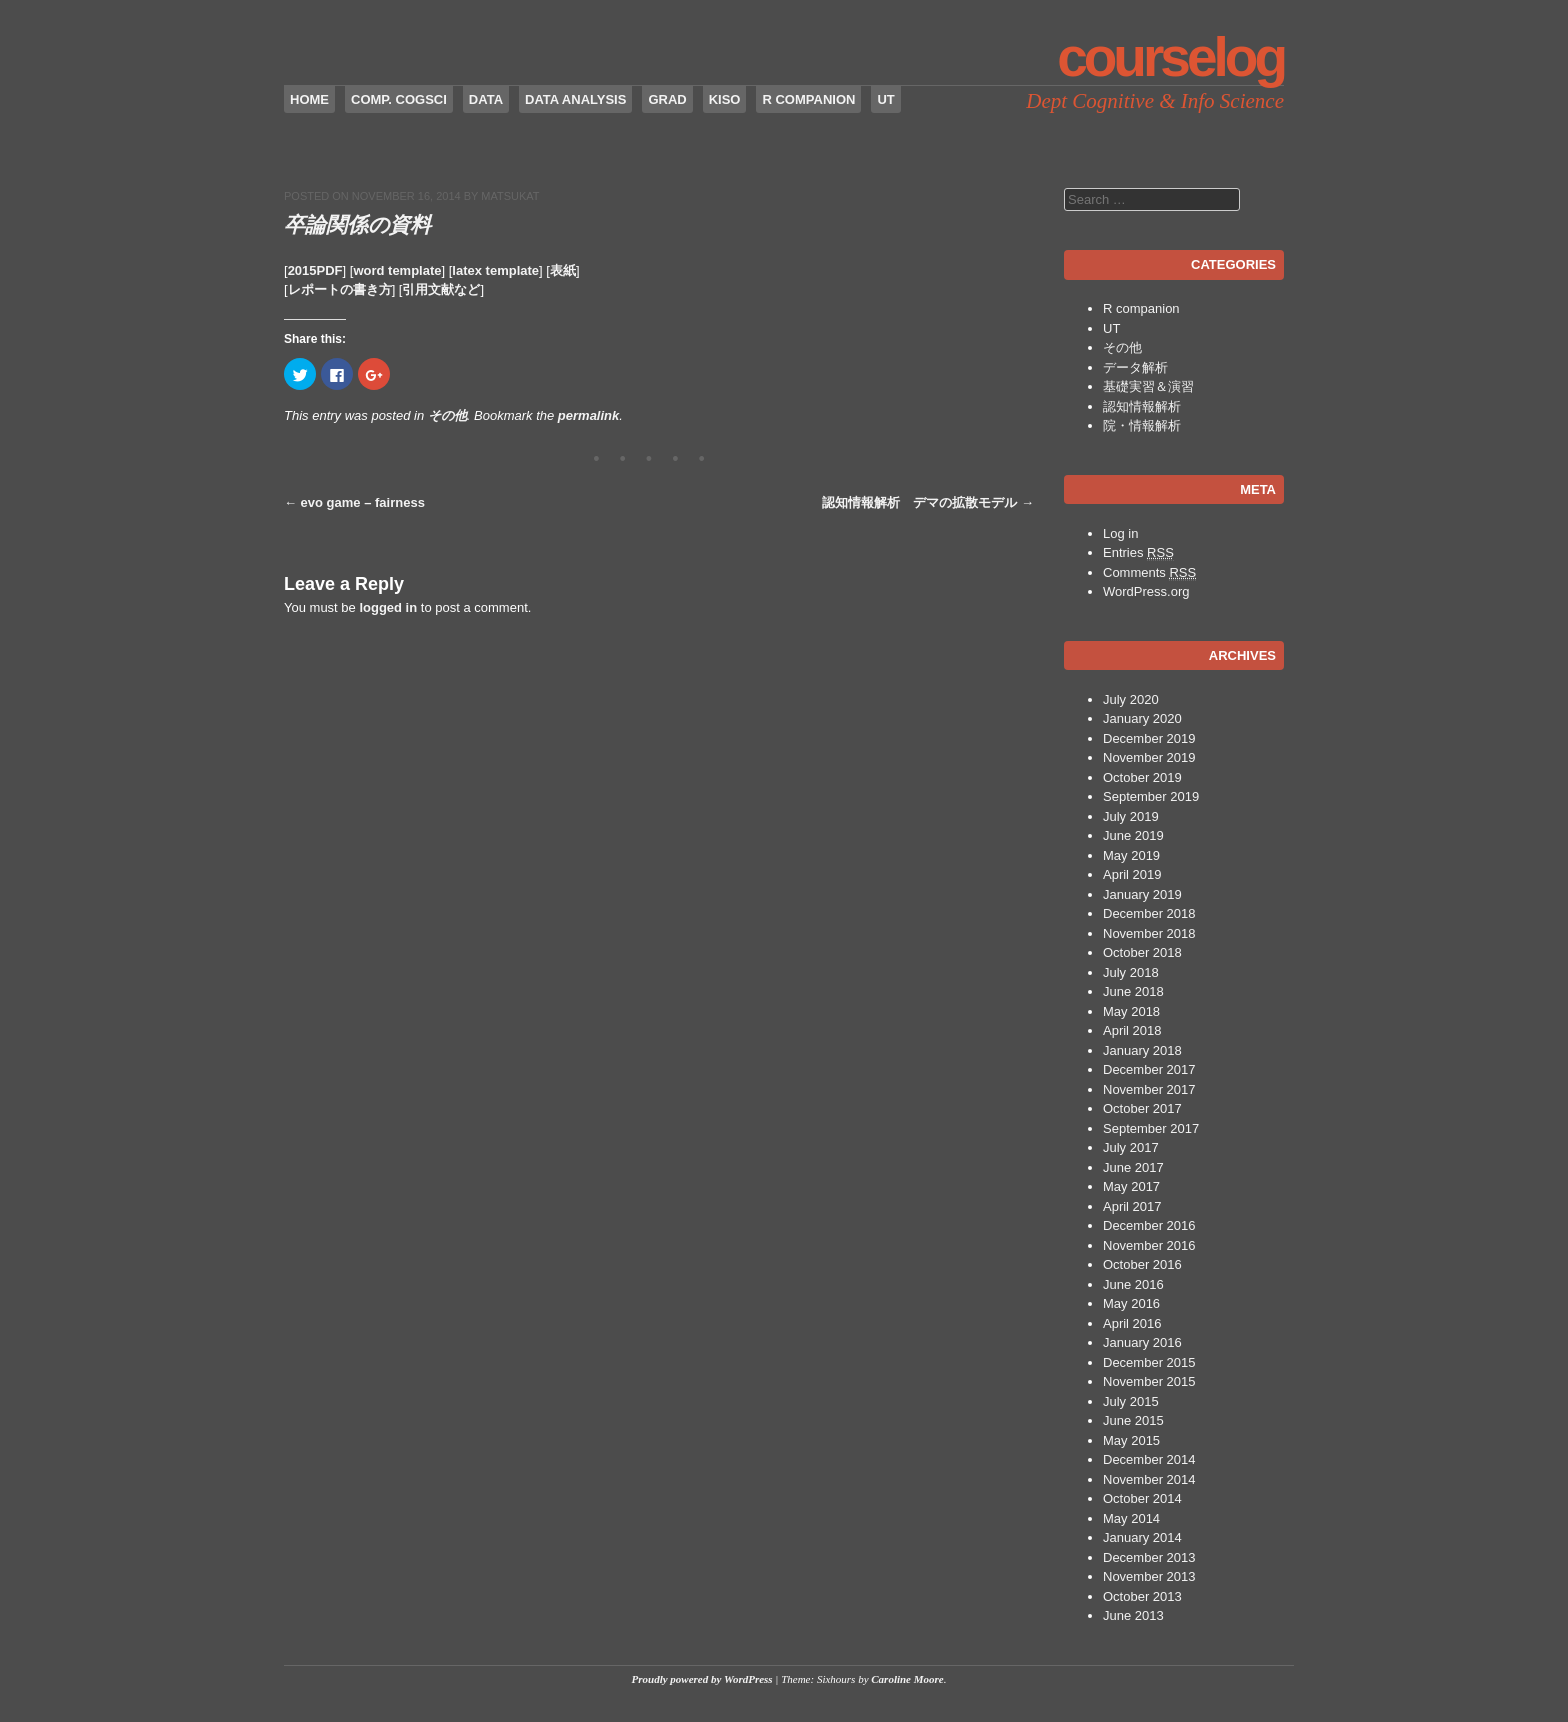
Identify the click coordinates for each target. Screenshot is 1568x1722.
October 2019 (1142, 777)
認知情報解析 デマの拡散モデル (928, 502)
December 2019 (1149, 738)
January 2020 (1142, 718)
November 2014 (1149, 1479)
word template (397, 270)
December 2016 (1149, 1225)
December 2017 (1149, 1069)
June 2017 (1133, 1167)
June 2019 (1133, 835)
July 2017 (1131, 1147)
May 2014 (1131, 1518)
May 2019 (1131, 855)
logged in (388, 607)
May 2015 (1131, 1440)
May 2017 (1131, 1186)
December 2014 (1149, 1459)
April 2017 (1132, 1206)
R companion (808, 99)
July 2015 (1131, 1401)
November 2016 (1149, 1245)
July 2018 (1131, 972)
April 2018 (1132, 1030)
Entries (1138, 553)
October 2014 (1142, 1498)
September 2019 (1151, 796)
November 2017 (1149, 1089)
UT (885, 99)
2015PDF (315, 270)
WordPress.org (1146, 591)
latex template (495, 270)
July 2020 (1131, 699)
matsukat (510, 196)
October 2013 (1142, 1596)
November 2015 (1149, 1381)
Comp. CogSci (399, 99)
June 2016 (1133, 1284)
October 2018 (1142, 952)
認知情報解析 (1142, 406)
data (486, 99)
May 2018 (1131, 1011)
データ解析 (1135, 367)
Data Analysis (575, 99)
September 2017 (1151, 1128)
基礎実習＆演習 (1148, 386)
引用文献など (441, 289)
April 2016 (1132, 1323)
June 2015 (1133, 1420)
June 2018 (1133, 991)
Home (309, 99)
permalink (588, 415)
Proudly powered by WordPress (702, 1679)
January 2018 (1142, 1050)
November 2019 (1149, 757)
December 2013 (1149, 1557)
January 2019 (1142, 894)
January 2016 (1142, 1342)
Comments (1149, 573)
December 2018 (1149, 913)
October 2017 (1142, 1108)
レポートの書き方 (340, 289)
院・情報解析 (1142, 425)
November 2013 (1149, 1576)
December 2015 (1149, 1362)
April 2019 (1132, 874)
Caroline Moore (907, 1679)
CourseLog (1170, 57)
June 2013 (1133, 1615)
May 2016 (1131, 1303)
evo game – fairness (354, 502)
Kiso (725, 99)
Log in (1120, 533)
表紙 (563, 270)
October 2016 (1142, 1264)
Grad (667, 99)
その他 (447, 415)
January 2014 (1142, 1537)
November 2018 (1149, 933)
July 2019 (1131, 816)
